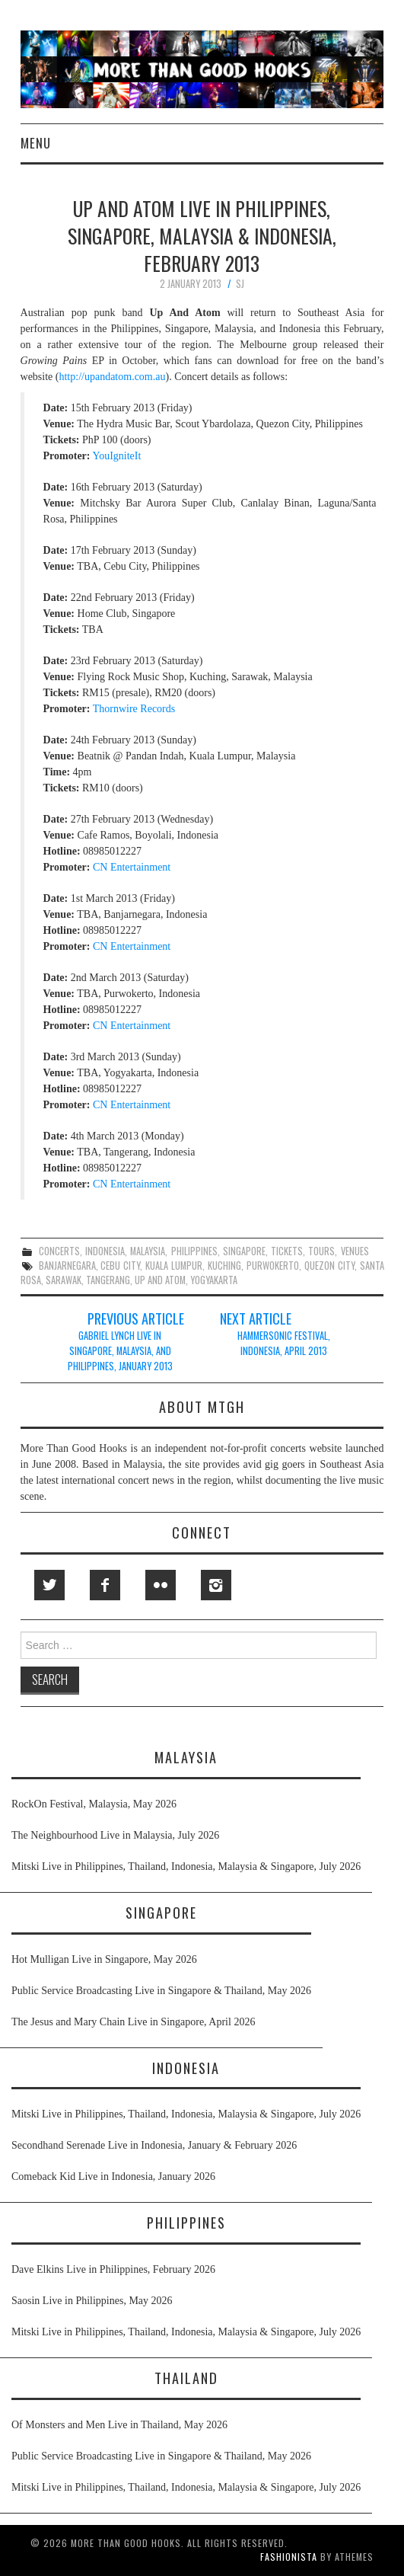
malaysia (147, 1251)
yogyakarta (213, 1280)
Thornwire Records (134, 708)
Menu (36, 142)
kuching (224, 1265)
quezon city (329, 1265)
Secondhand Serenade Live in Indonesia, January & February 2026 (154, 2145)
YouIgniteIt (116, 456)
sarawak (63, 1280)
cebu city (120, 1265)
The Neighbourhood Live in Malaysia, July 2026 (115, 1835)
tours (321, 1251)
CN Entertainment (131, 867)
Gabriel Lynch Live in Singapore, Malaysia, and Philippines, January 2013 (120, 1350)
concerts (59, 1251)
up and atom (160, 1280)
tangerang (108, 1280)
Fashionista (288, 2556)
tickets (287, 1251)
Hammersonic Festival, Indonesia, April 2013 (283, 1343)
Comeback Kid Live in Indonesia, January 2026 (113, 2176)
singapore (244, 1251)
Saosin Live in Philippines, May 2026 (92, 2300)
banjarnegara (67, 1265)
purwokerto (273, 1265)
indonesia (105, 1251)
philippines (194, 1251)
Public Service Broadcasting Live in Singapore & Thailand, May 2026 (161, 1990)
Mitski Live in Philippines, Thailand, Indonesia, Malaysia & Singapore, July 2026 (186, 1866)
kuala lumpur (173, 1265)
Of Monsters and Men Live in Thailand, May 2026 (119, 2425)
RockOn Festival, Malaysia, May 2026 (94, 1804)
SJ (240, 283)
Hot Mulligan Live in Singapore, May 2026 (104, 1959)
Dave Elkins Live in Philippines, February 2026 (113, 2269)
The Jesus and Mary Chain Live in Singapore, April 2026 (133, 2022)
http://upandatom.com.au (112, 376)
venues (355, 1251)
